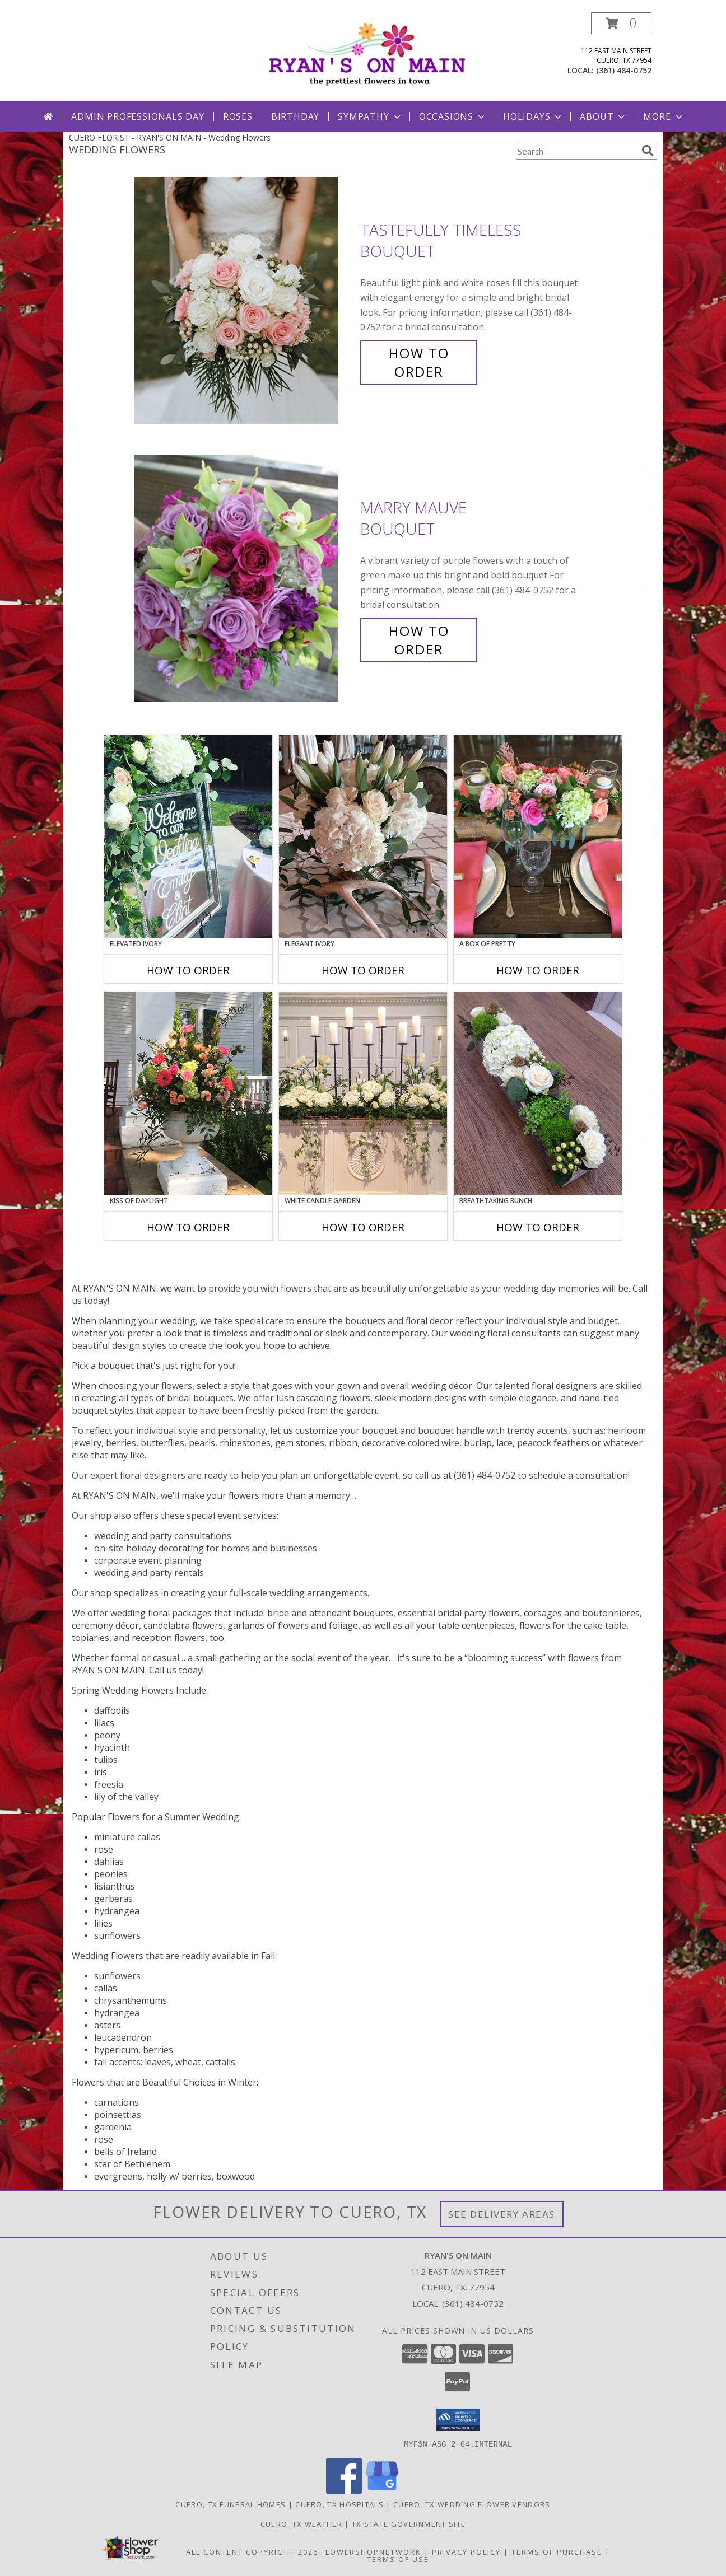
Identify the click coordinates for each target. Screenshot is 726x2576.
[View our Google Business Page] (382, 2490)
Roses (238, 116)
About (603, 116)
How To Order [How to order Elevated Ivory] (188, 970)
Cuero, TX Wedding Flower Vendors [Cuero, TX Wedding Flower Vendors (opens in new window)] (472, 2504)
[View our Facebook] (344, 2490)
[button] (621, 23)
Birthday (295, 116)
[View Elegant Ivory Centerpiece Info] (363, 836)
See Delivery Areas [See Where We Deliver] (501, 2214)
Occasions (453, 116)
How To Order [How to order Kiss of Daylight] (188, 1227)
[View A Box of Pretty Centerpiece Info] (538, 836)
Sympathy (370, 116)
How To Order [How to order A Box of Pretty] (537, 970)
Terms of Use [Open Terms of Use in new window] (398, 2559)
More (663, 116)
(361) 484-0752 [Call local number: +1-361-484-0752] (623, 70)
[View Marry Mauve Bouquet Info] (244, 578)
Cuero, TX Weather (301, 2523)
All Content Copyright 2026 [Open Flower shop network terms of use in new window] (252, 2551)
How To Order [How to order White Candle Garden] (363, 1227)
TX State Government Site (409, 2523)
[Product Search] (576, 151)
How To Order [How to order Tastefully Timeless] (419, 362)
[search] (648, 150)
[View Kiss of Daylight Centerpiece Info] (188, 1093)
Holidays (533, 116)
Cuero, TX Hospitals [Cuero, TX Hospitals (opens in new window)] (339, 2504)
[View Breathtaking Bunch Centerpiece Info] (538, 1093)
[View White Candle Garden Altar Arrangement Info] (363, 1093)
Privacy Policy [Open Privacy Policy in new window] (466, 2551)
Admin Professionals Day (137, 116)
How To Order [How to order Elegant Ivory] (363, 970)
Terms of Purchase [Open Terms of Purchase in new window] (556, 2551)
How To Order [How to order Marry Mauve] (419, 639)
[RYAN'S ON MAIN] (367, 52)
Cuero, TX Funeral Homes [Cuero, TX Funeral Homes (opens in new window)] (230, 2504)
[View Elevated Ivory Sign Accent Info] (188, 836)
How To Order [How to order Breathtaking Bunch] (537, 1227)
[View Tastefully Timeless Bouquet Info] (244, 301)
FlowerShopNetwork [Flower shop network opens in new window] (371, 2551)
